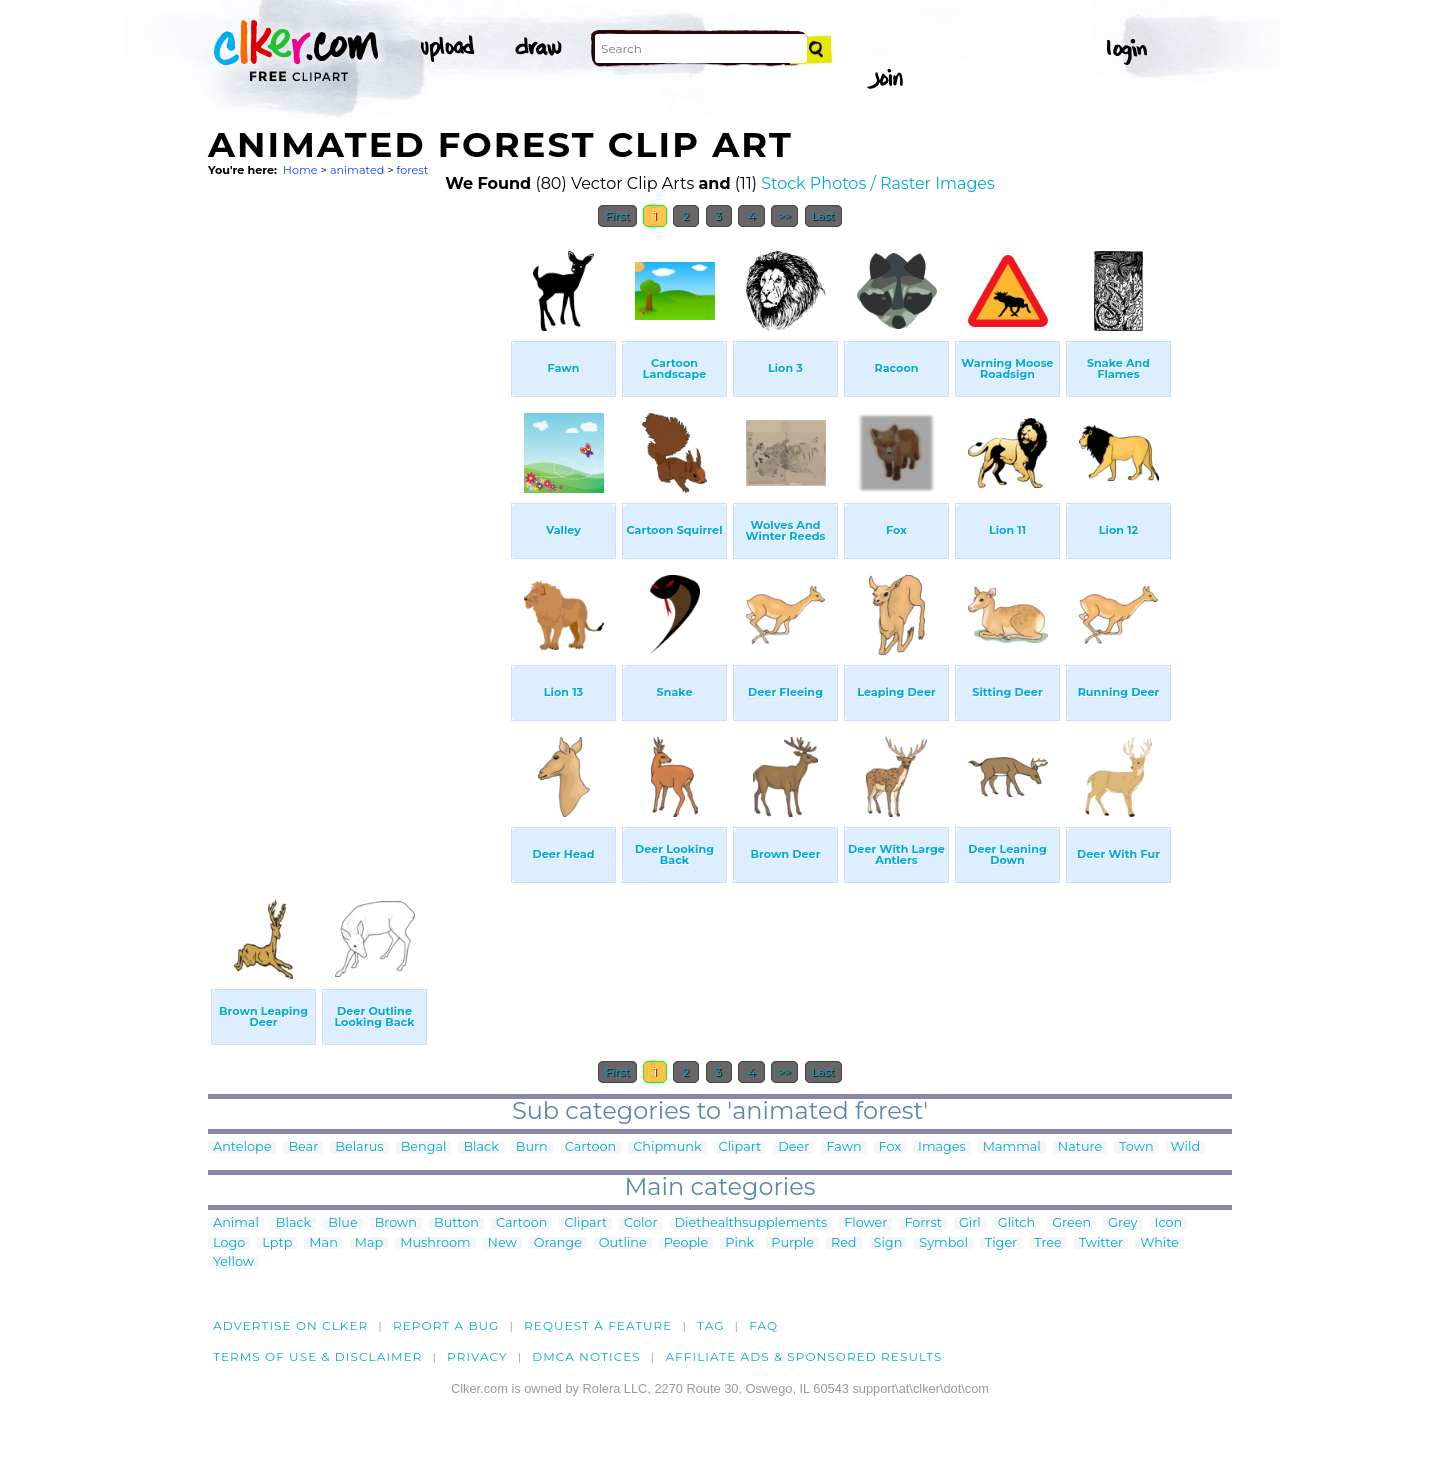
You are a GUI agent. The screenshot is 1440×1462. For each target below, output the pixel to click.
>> (784, 216)
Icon (1169, 1223)
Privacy (477, 1356)
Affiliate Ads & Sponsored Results (803, 1356)
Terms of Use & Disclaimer (318, 1356)
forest (413, 170)
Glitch (1016, 1223)
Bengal (424, 1147)
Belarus (359, 1147)
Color (640, 1223)
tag (710, 1325)
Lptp (277, 1243)
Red (844, 1243)
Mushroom (435, 1243)
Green (1071, 1223)
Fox (890, 1147)
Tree (1048, 1243)
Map (369, 1243)
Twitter (1101, 1243)
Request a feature (598, 1325)
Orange (558, 1243)
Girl (970, 1223)
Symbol (943, 1243)
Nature (1080, 1147)
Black (480, 1147)
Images (942, 1147)
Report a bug (446, 1325)
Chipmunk (667, 1147)
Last (823, 216)
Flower (865, 1223)
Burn (532, 1147)
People (686, 1243)
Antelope (242, 1147)
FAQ (763, 1325)
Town (1136, 1147)
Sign (888, 1243)
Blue (342, 1223)
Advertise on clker (290, 1325)
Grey (1122, 1223)
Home (300, 170)
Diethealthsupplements (751, 1223)
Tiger (1001, 1243)
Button (456, 1223)
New (502, 1243)
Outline (623, 1243)
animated (357, 170)
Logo (229, 1243)
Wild (1186, 1147)
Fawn (843, 1147)
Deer (793, 1147)
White (1159, 1243)
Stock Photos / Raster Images (878, 183)
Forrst (922, 1223)
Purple (792, 1243)
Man (323, 1243)
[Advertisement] (358, 538)
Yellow (233, 1262)
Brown (396, 1223)
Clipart (740, 1147)
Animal (236, 1223)
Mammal (1012, 1147)
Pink (739, 1243)
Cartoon (591, 1147)
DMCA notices (586, 1356)
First (617, 216)
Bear (303, 1147)
